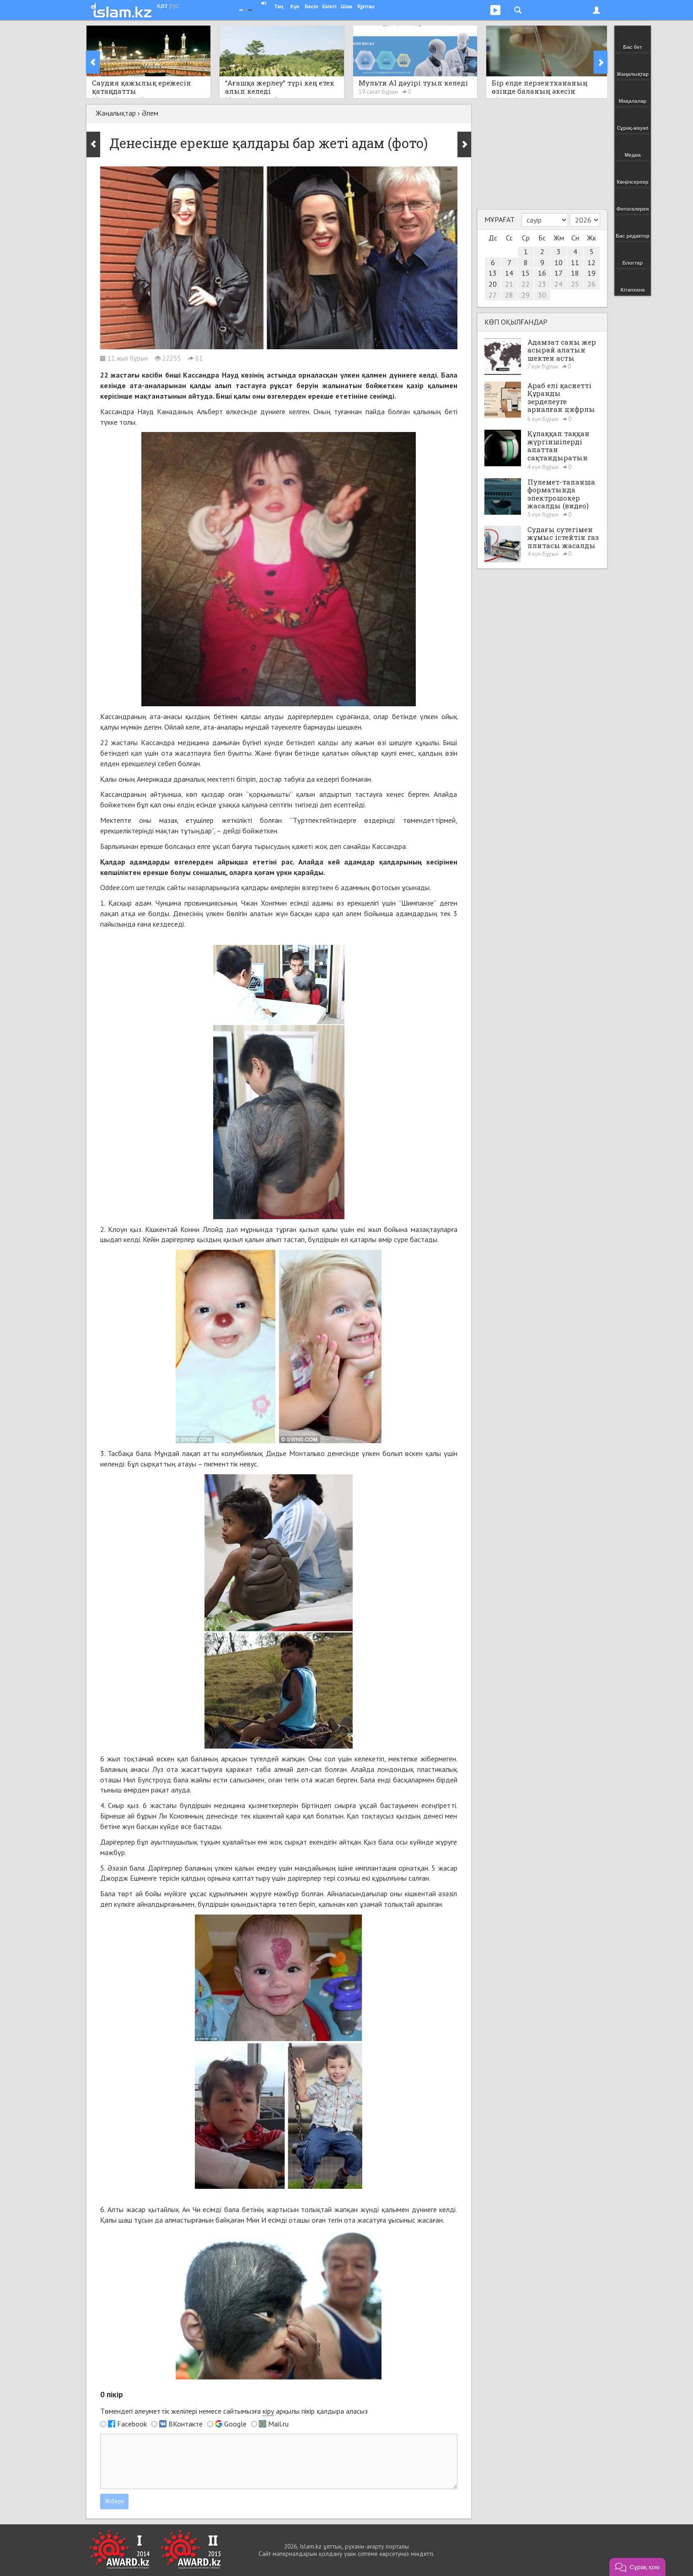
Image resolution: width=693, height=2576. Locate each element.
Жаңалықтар (116, 112)
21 (509, 283)
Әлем (150, 112)
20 (493, 283)
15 (525, 272)
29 (525, 294)
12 (591, 262)
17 (558, 272)
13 (493, 272)
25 (575, 283)
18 (575, 272)
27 (493, 294)
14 (509, 272)
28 (509, 294)
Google (235, 2423)
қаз (162, 5)
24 (558, 283)
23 (542, 283)
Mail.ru (278, 2423)
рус (174, 5)
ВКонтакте (185, 2423)
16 (542, 272)
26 (591, 283)
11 (575, 262)
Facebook (132, 2423)
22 (525, 283)
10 (558, 262)
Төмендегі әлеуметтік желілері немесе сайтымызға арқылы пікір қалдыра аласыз (234, 2411)
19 (591, 272)
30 (542, 294)
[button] (637, 2567)
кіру (268, 2411)
